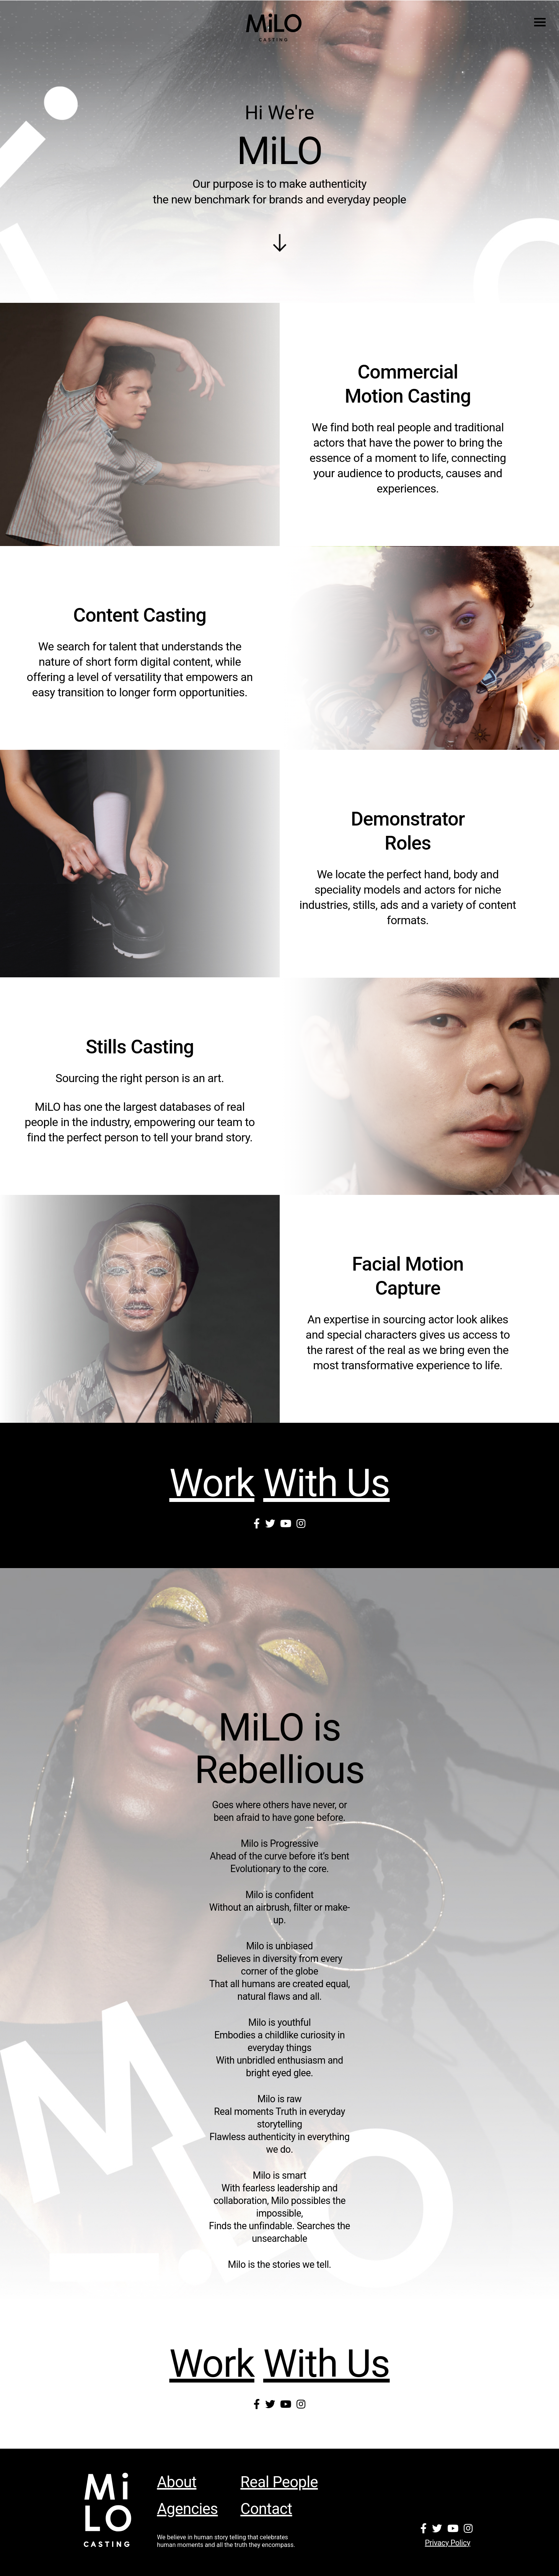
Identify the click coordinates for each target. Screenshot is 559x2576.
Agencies (187, 2509)
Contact (266, 2509)
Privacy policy (448, 2542)
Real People (279, 2482)
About (176, 2482)
